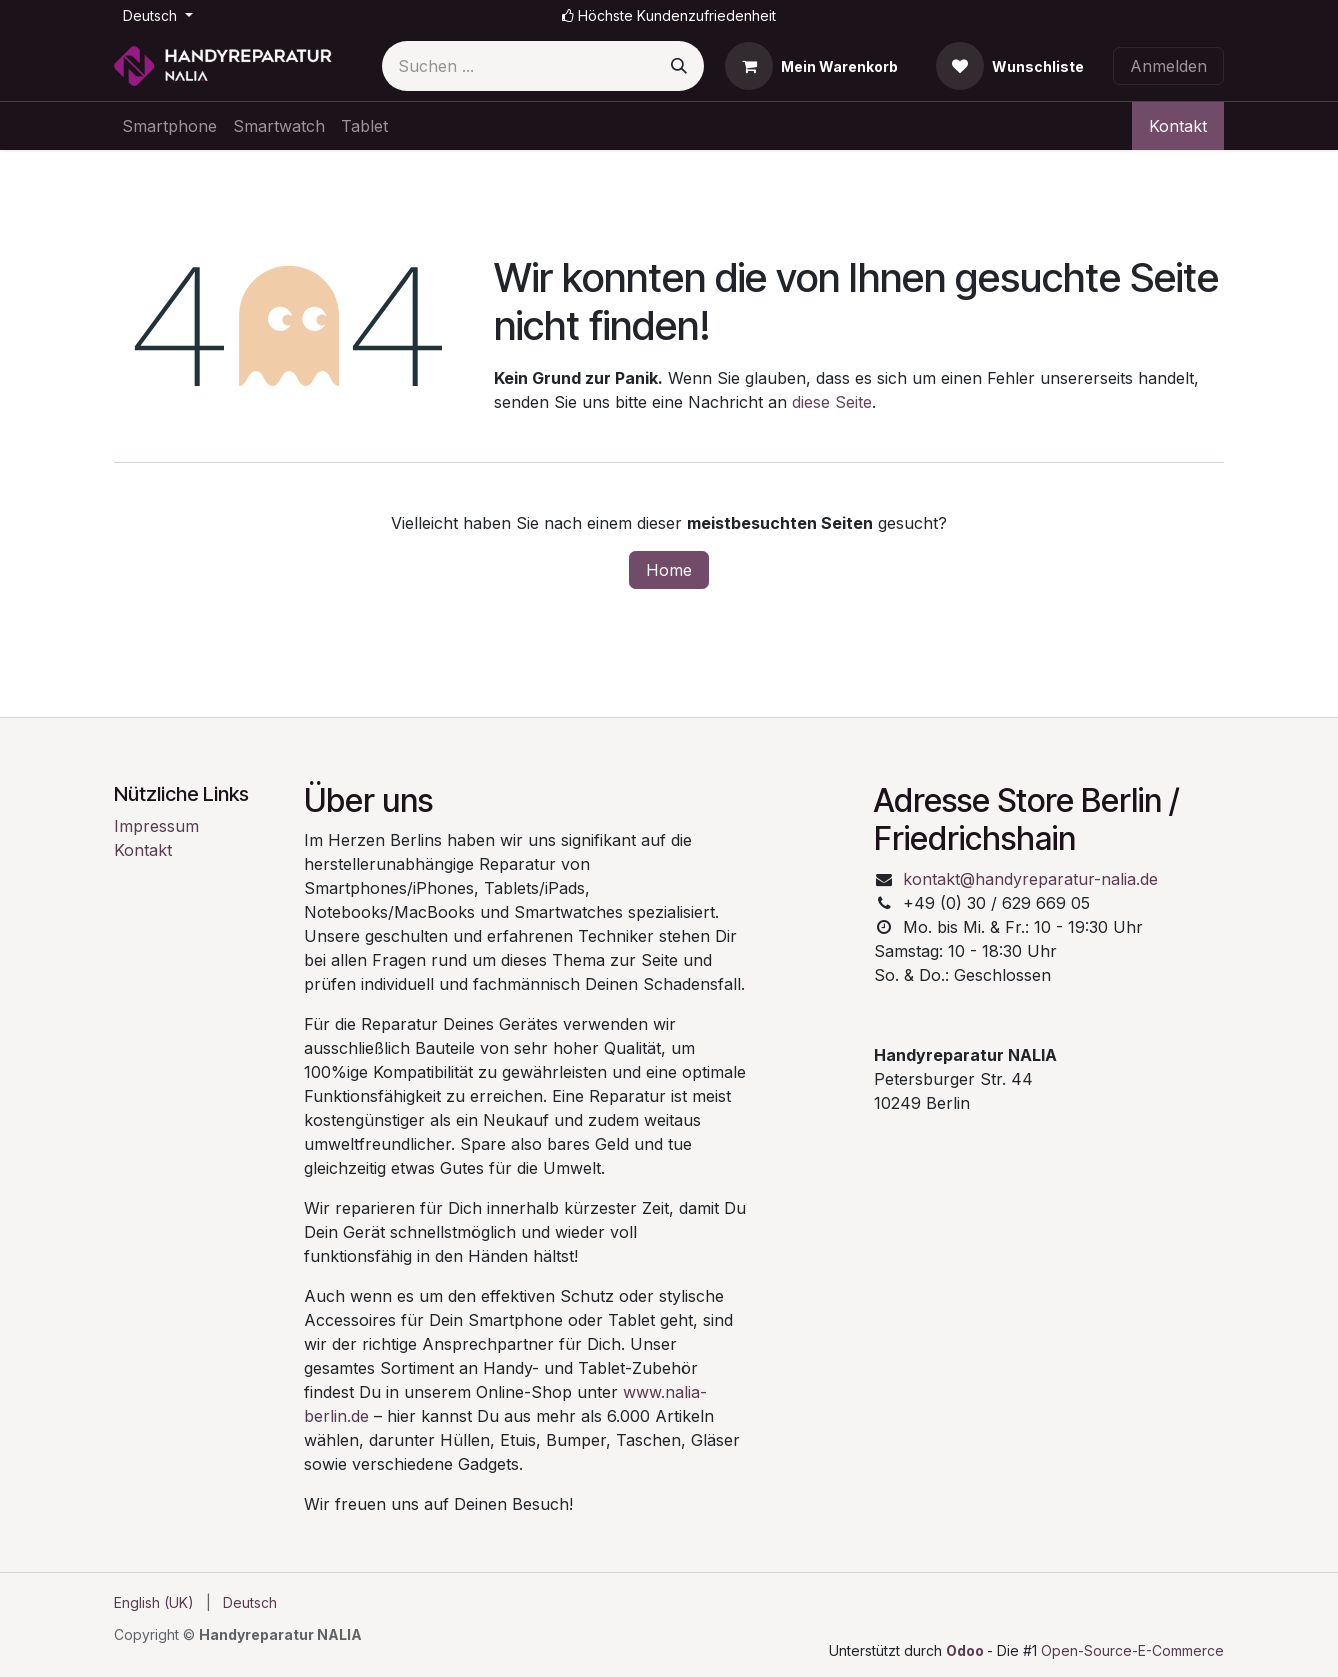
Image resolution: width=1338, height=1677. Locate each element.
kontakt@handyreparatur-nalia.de (1030, 879)
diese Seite (832, 402)
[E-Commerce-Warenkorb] (811, 66)
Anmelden (1168, 66)
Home (669, 570)
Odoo (966, 1650)
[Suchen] (679, 66)
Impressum (156, 826)
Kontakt (1178, 126)
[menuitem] (169, 126)
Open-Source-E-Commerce (1132, 1650)
